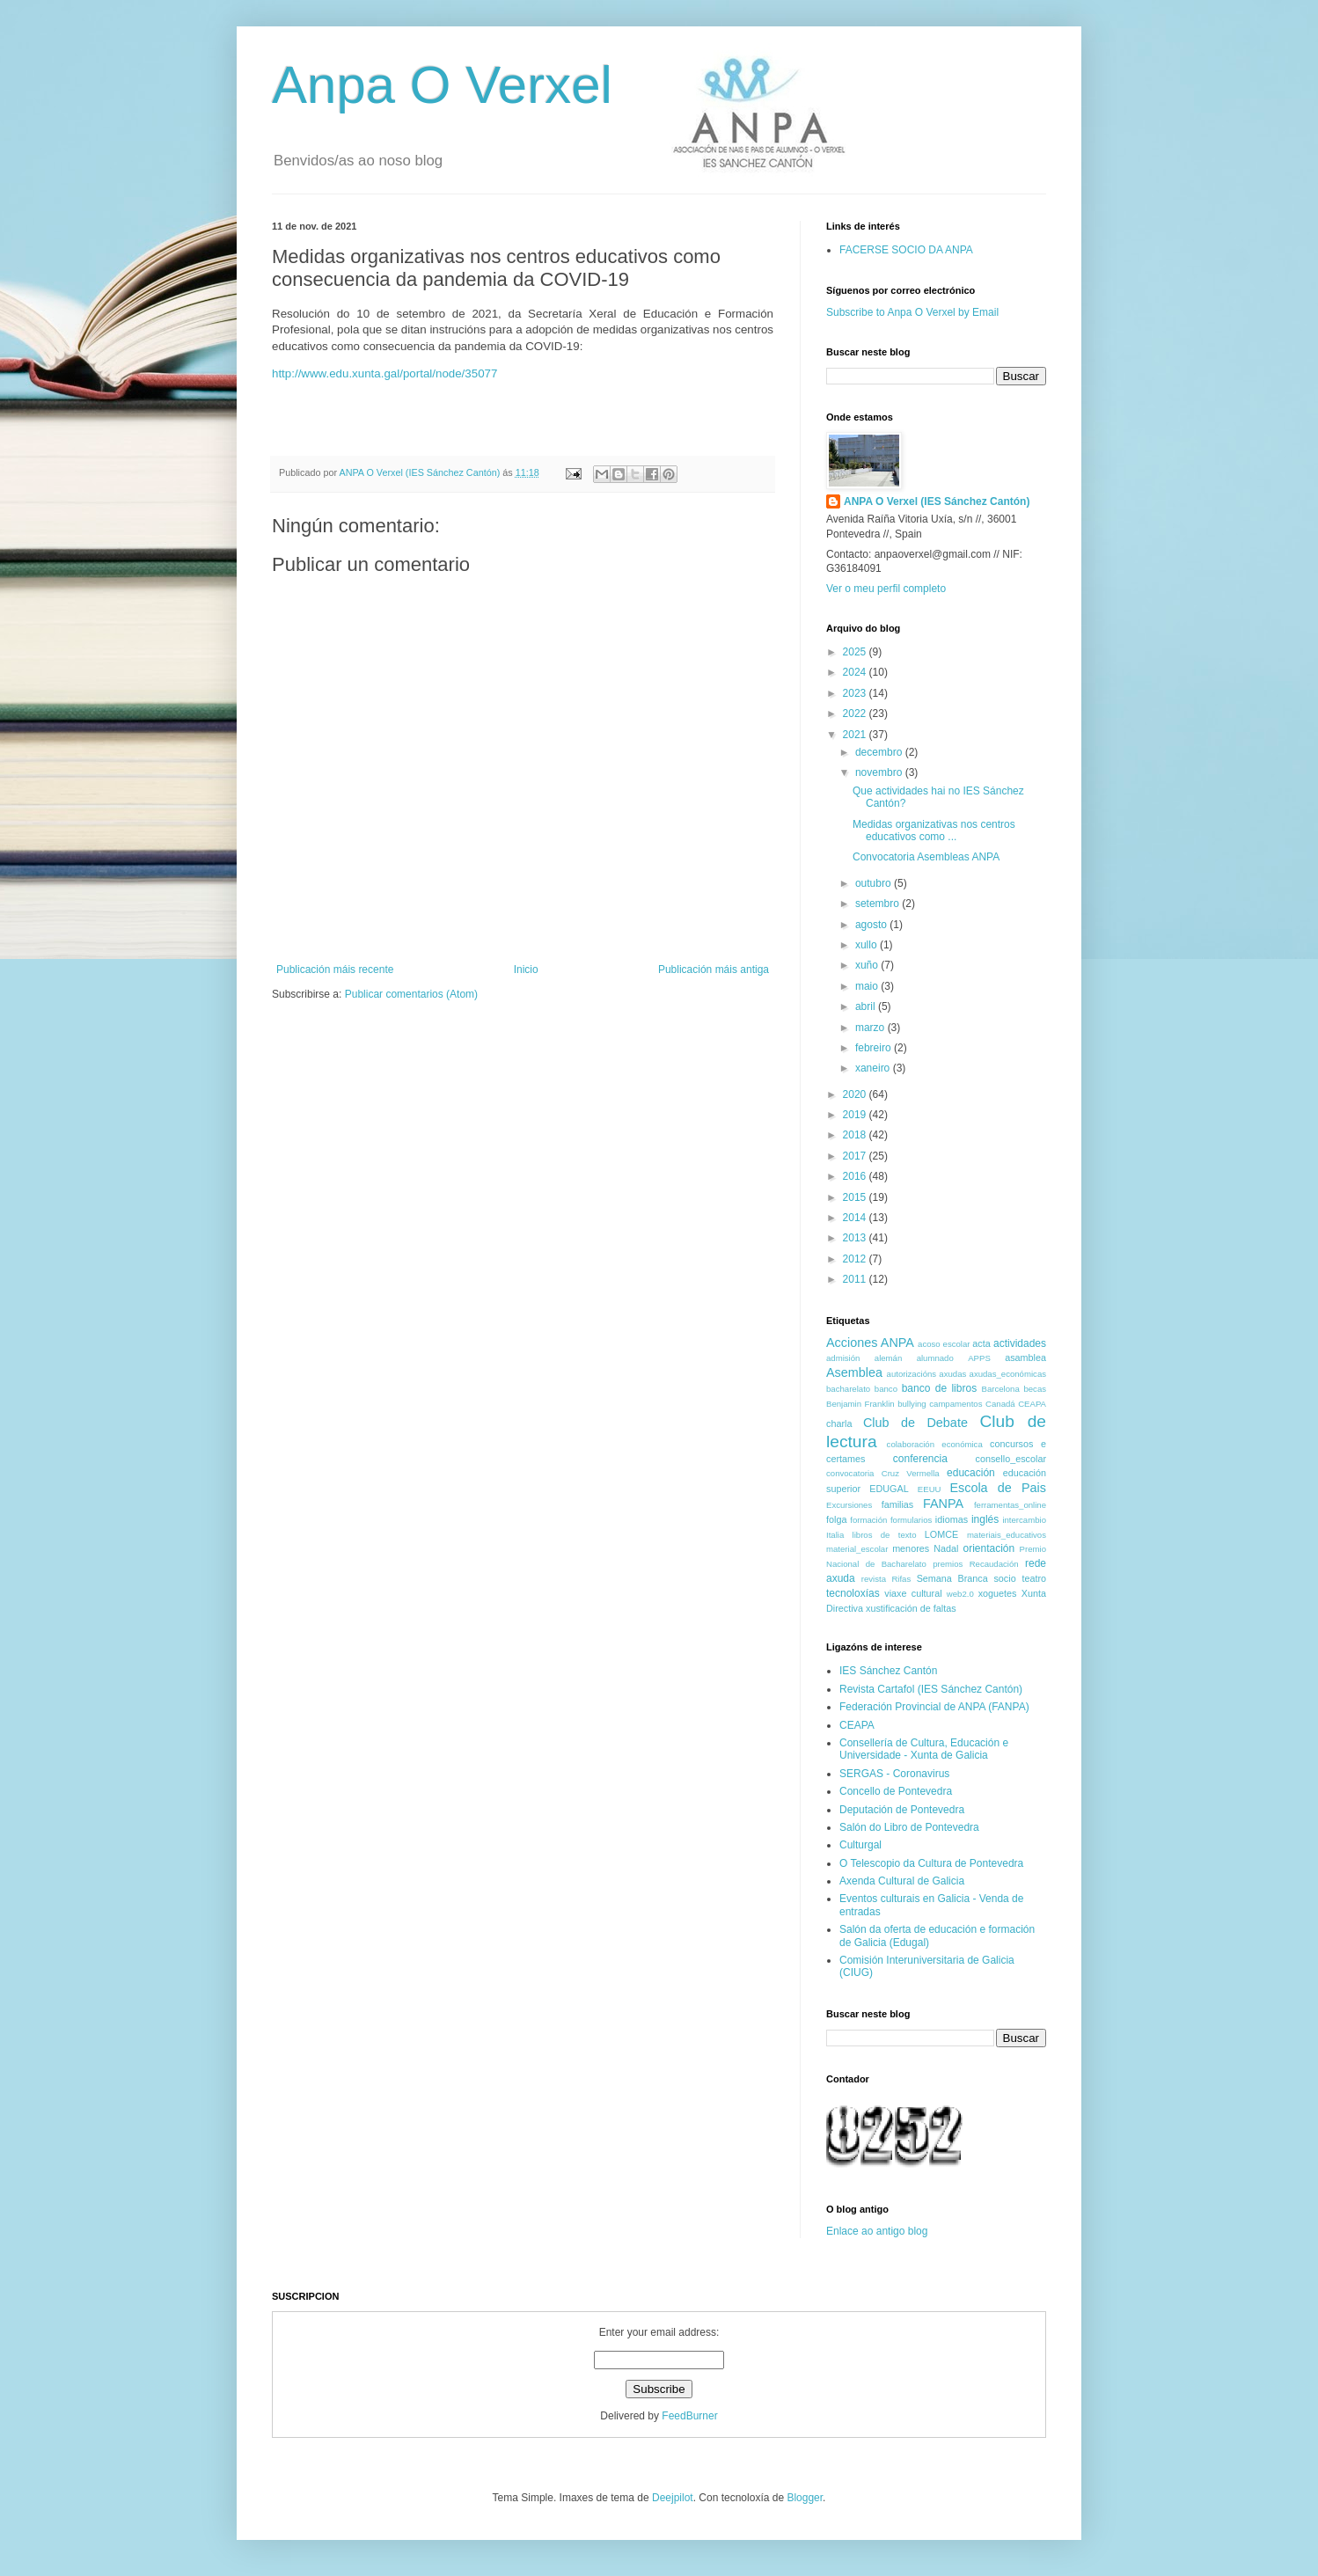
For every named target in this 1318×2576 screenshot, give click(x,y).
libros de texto (885, 1535)
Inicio (526, 969)
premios (948, 1564)
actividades (1019, 1343)
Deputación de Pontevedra (901, 1810)
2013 (856, 1238)
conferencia (920, 1459)
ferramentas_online (1010, 1505)
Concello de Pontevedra (895, 1791)
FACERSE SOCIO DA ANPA (906, 250)
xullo (867, 945)
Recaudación (994, 1564)
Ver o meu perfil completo (886, 588)
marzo (871, 1027)
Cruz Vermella (911, 1473)
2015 (856, 1197)
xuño (868, 965)
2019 (856, 1115)
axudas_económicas (1008, 1374)
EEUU (929, 1489)
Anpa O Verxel (442, 84)
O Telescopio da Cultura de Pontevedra (931, 1863)
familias (898, 1504)
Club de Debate (915, 1423)
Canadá (1000, 1404)
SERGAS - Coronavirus (894, 1773)
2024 (856, 672)
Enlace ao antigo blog (876, 2231)
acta (981, 1343)
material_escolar (857, 1549)
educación (971, 1473)
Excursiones (849, 1505)
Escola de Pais (997, 1488)
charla (839, 1423)
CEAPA (1032, 1404)
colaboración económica (935, 1444)
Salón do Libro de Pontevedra (909, 1827)
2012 (856, 1259)
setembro (878, 903)
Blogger (805, 2498)
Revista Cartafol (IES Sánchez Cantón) (930, 1689)
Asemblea (854, 1372)
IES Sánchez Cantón (888, 1671)
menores (910, 1548)
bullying (911, 1404)
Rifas (901, 1579)
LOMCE (941, 1534)
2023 (856, 693)
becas (1034, 1389)
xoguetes (997, 1593)
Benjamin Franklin (860, 1404)
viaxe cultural (912, 1593)
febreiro (874, 1048)
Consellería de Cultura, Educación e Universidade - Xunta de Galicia (923, 1749)
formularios (911, 1520)
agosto (872, 924)
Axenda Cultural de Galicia (901, 1881)
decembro (880, 752)
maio (868, 986)
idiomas (951, 1519)
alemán (888, 1358)
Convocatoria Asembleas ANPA (926, 857)
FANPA (943, 1504)
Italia (835, 1535)
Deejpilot (672, 2498)
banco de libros (939, 1388)
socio (1004, 1578)
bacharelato (848, 1389)
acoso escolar (944, 1344)
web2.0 (960, 1594)
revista (873, 1579)
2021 (856, 734)
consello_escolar (1011, 1458)
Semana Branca (952, 1578)
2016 (856, 1176)
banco (886, 1389)
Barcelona (1001, 1389)
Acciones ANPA (870, 1343)
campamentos (955, 1404)
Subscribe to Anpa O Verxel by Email (912, 312)
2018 (856, 1135)
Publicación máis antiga (713, 969)
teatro (1033, 1578)
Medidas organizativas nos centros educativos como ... (934, 830)
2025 (856, 652)
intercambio (1024, 1520)
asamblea (1025, 1357)
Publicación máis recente (334, 969)
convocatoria (850, 1473)
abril (866, 1006)
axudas (952, 1374)
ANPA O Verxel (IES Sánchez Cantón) (936, 501)
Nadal (946, 1548)
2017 (856, 1156)
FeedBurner (689, 2416)
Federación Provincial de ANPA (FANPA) (934, 1707)
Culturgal (860, 1845)
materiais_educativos (1006, 1535)
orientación (988, 1548)
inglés (985, 1519)
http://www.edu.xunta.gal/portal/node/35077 (384, 373)
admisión (843, 1358)
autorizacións (912, 1374)
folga (836, 1519)
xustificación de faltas (911, 1608)
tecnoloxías (853, 1593)
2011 (856, 1279)
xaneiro (874, 1068)
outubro (874, 883)
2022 (856, 713)
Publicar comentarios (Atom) (411, 994)
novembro (880, 772)
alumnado (935, 1358)
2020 (856, 1094)
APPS (979, 1358)
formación (868, 1520)
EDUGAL (888, 1488)
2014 (856, 1217)
